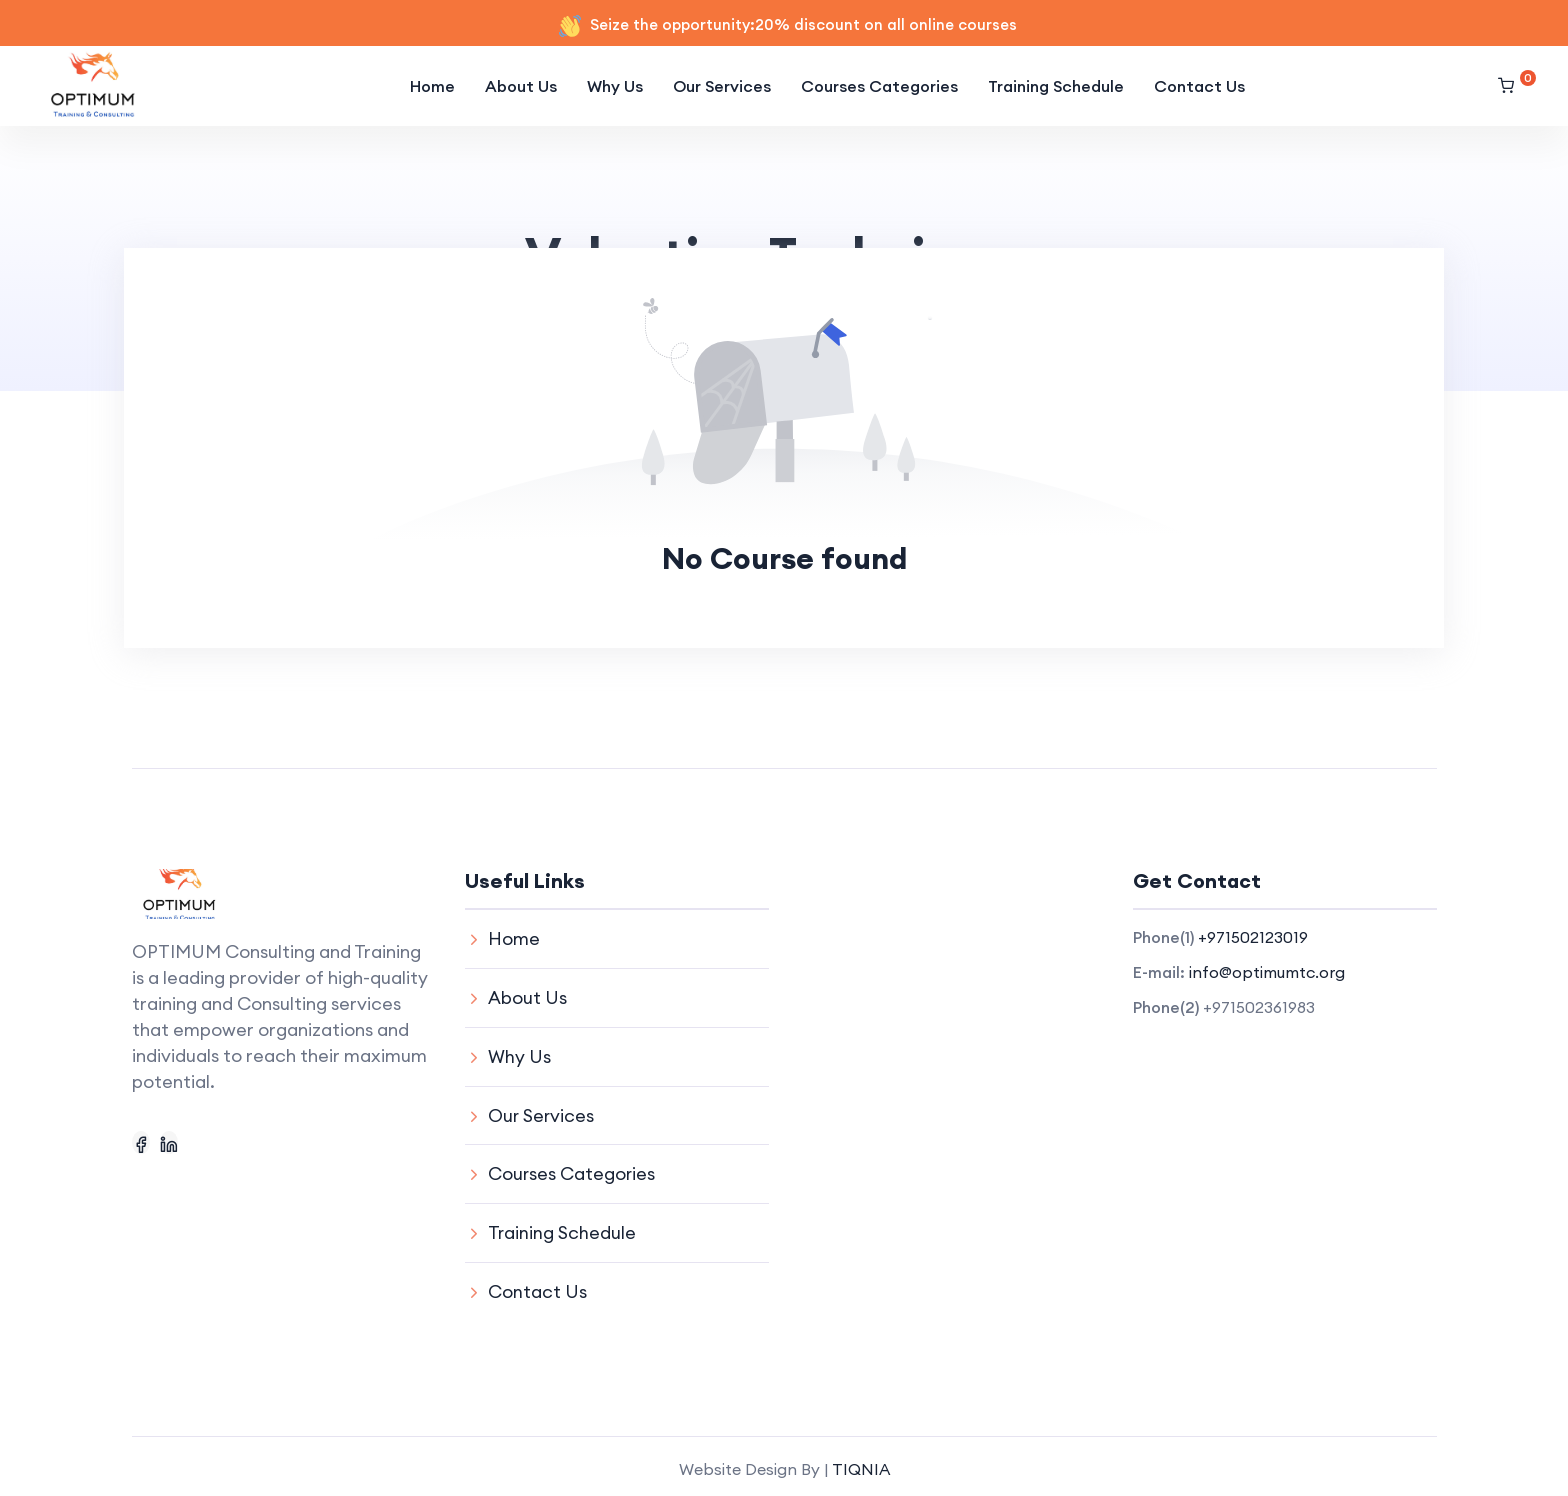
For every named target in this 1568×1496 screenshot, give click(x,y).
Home (432, 86)
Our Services (722, 86)
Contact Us (1199, 86)
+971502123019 (1253, 937)
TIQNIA (861, 1463)
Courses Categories (879, 86)
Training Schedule (1056, 86)
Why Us (615, 86)
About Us (521, 86)
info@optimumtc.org (1267, 972)
